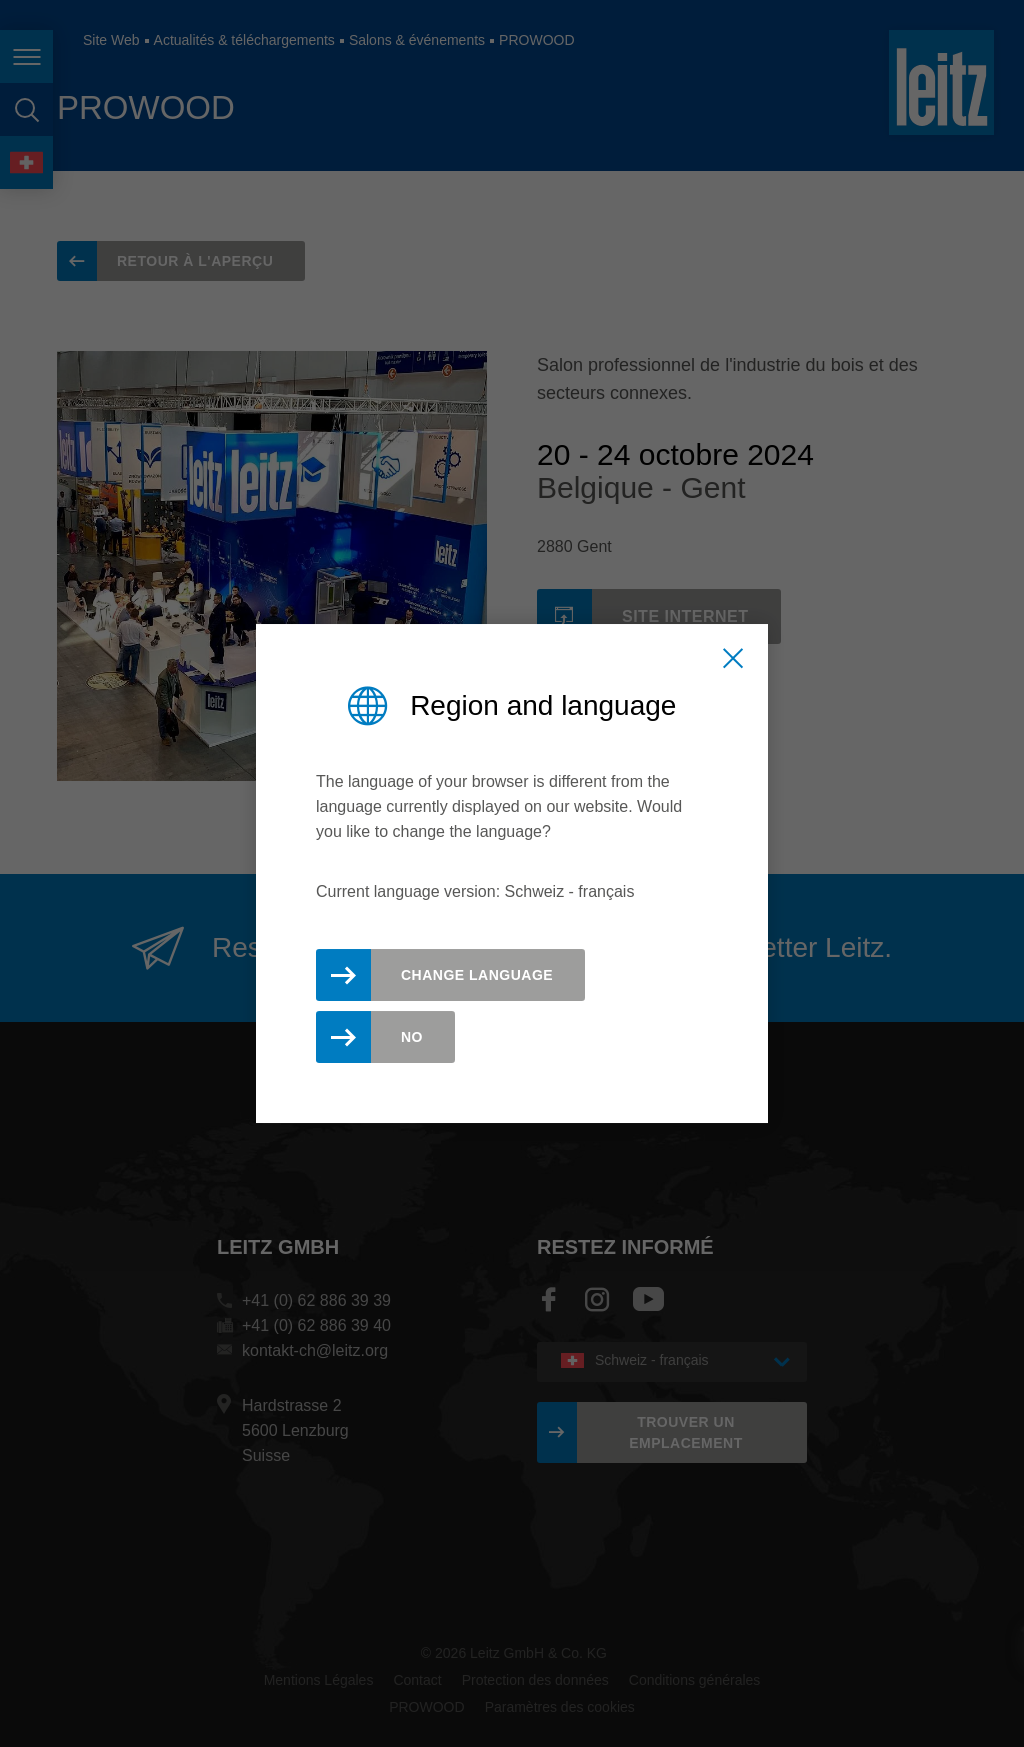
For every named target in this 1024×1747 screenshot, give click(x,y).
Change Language (477, 975)
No (412, 1037)
